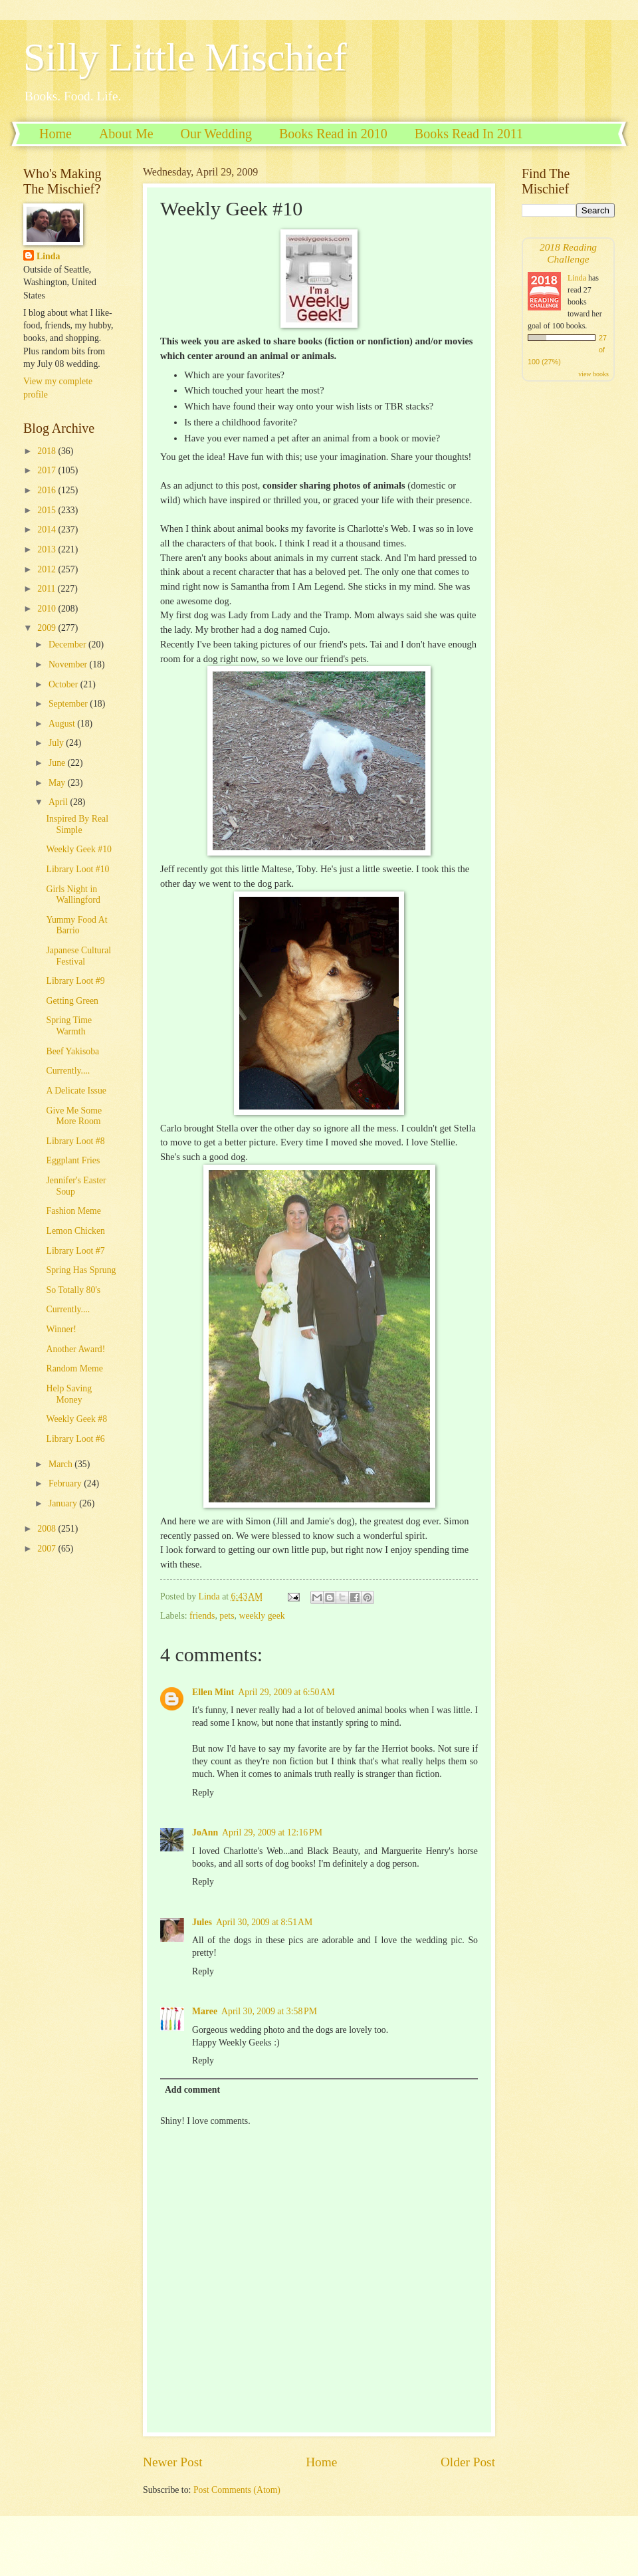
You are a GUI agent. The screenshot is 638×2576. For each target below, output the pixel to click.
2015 (47, 510)
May (58, 783)
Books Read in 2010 (333, 133)
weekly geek (261, 1616)
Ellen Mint (213, 1692)
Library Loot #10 (77, 869)
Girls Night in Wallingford (73, 894)
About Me (126, 133)
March (61, 1464)
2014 (47, 529)
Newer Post (173, 2462)
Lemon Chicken (75, 1231)
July (57, 743)
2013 (47, 549)
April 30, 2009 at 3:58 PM (269, 2011)
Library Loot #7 (75, 1251)
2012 (47, 569)
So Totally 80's (73, 1290)
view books (593, 374)
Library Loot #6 (75, 1439)
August (63, 724)
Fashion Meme (73, 1211)
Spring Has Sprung (81, 1270)
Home (55, 133)
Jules (202, 1922)
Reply (203, 1793)
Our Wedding (216, 133)
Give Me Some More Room (74, 1116)
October (64, 684)
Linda (48, 256)
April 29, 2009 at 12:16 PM (272, 1832)
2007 (47, 1549)
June (58, 763)
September (69, 704)
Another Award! (75, 1349)
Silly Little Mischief (185, 57)
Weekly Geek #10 (79, 849)
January (64, 1503)
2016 (47, 490)
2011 (47, 589)
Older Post (468, 2462)
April (59, 802)
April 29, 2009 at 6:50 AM (286, 1692)
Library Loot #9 (75, 981)
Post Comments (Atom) (236, 2490)
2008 (47, 1529)
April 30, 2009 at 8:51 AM (264, 1922)
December (68, 644)
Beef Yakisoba (72, 1051)
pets (226, 1616)
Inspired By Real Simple (77, 824)
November (69, 664)
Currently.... (68, 1071)
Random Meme (74, 1368)
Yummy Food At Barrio (76, 925)
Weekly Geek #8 (76, 1419)
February (66, 1483)
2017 (47, 470)
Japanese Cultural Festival (78, 956)
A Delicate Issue (76, 1091)
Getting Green (72, 1001)
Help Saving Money (69, 1394)
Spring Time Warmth (69, 1025)
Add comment (192, 2090)
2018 (47, 451)
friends (202, 1616)
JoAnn (205, 1832)
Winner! (61, 1329)
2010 (47, 609)
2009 (47, 628)
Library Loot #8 (75, 1141)
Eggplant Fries (73, 1160)
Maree (204, 2011)
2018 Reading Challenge (568, 253)
